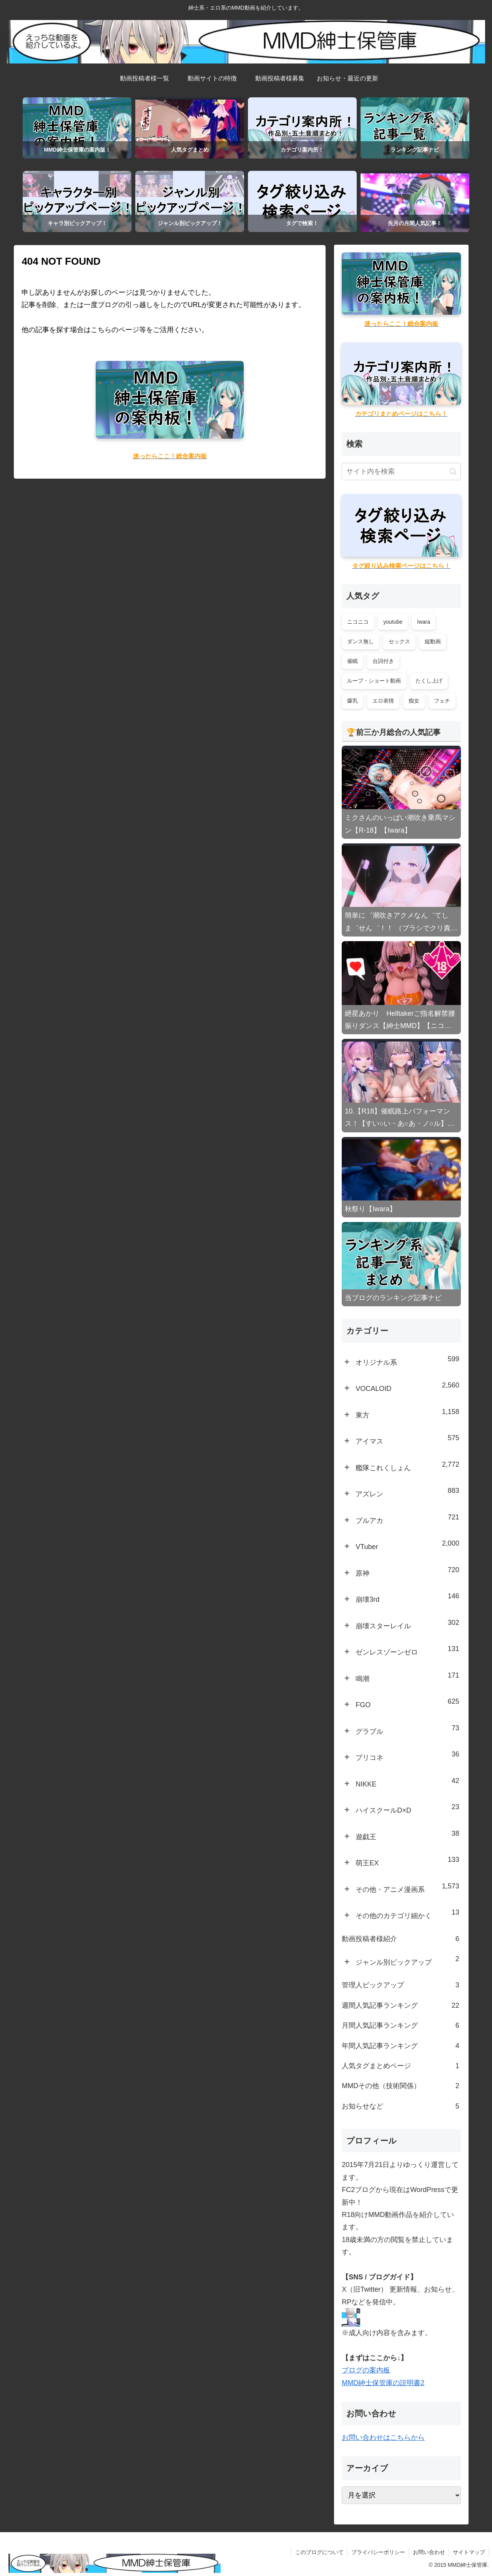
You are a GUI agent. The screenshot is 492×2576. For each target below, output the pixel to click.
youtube (392, 622)
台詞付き (383, 661)
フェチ (442, 701)
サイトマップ (468, 2552)
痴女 (414, 701)
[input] (401, 471)
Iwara (423, 622)
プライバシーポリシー (377, 2552)
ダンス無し (360, 641)
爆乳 (352, 701)
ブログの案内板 (366, 2370)
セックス (399, 641)
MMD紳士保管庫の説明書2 (383, 2383)
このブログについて (318, 2552)
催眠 (352, 661)
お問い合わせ (428, 2552)
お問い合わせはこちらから (383, 2437)
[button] (453, 471)
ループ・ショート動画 (374, 681)
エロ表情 (383, 701)
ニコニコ (358, 622)
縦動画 (433, 641)
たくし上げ (429, 681)
